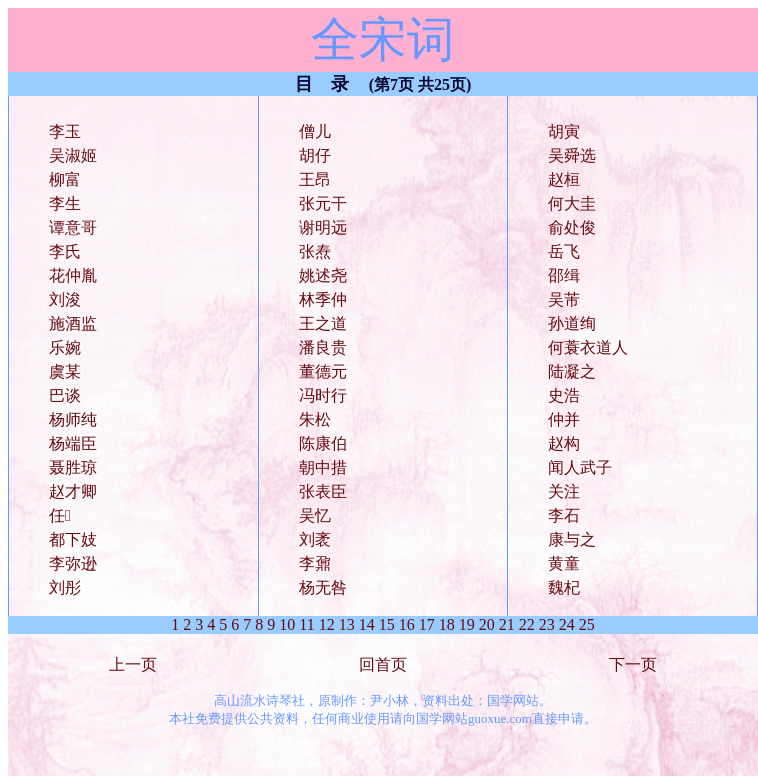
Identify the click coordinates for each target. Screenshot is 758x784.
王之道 (323, 323)
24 (567, 624)
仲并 (564, 419)
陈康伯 (323, 443)
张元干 (323, 203)
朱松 (315, 419)
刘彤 (65, 587)
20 (487, 624)
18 (447, 624)
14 (367, 624)
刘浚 (65, 299)
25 (587, 624)
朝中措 (323, 467)
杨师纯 (73, 419)
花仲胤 (73, 275)
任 (60, 515)
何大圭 (572, 203)
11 (306, 624)
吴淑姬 (73, 155)
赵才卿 (73, 491)
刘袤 (315, 539)
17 (427, 624)
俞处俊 (572, 227)
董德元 (323, 371)
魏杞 (564, 587)
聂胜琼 (73, 467)
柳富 (65, 179)
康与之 (572, 539)
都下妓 (73, 539)
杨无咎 (323, 587)
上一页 (133, 664)
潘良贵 (323, 347)
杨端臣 (73, 443)
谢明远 (323, 227)
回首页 (383, 664)
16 (407, 624)
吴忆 (315, 515)
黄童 (564, 563)
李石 (564, 515)
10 (287, 624)
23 (547, 624)
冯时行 (323, 395)
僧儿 (315, 131)
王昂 (315, 179)
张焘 (315, 251)
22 (527, 624)
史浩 (564, 395)
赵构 (564, 443)
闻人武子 (580, 467)
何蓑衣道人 (588, 347)
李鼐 (315, 563)
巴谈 (65, 395)
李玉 (65, 131)
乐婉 (65, 347)
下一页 (633, 664)
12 (327, 624)
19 (467, 624)
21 (507, 624)
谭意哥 (73, 227)
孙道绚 (572, 323)
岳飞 (564, 251)
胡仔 (315, 155)
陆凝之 (572, 371)
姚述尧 (323, 275)
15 (387, 624)
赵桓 (564, 179)
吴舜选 (572, 155)
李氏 (65, 251)
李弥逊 (73, 563)
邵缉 (564, 275)
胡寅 (564, 131)
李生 (65, 203)
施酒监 (73, 323)
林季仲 (323, 299)
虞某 (65, 371)
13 (347, 624)
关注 (564, 491)
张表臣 (323, 491)
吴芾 (564, 299)
